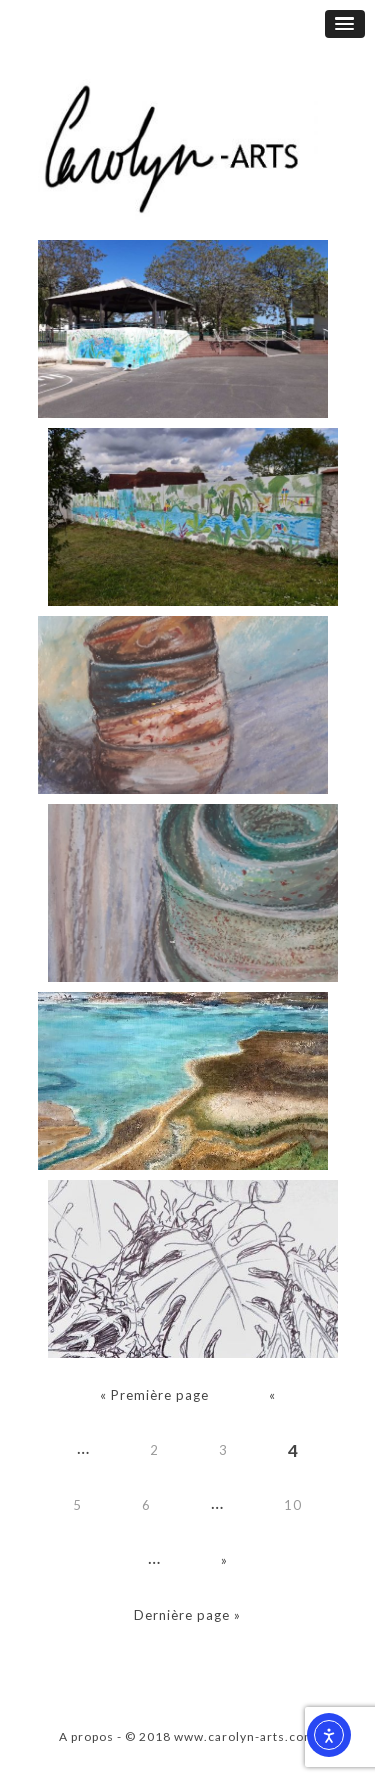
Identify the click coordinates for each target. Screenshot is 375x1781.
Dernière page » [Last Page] (187, 1615)
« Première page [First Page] (154, 1395)
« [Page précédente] (272, 1395)
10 (293, 1505)
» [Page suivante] (224, 1560)
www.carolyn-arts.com (245, 1736)
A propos (86, 1736)
